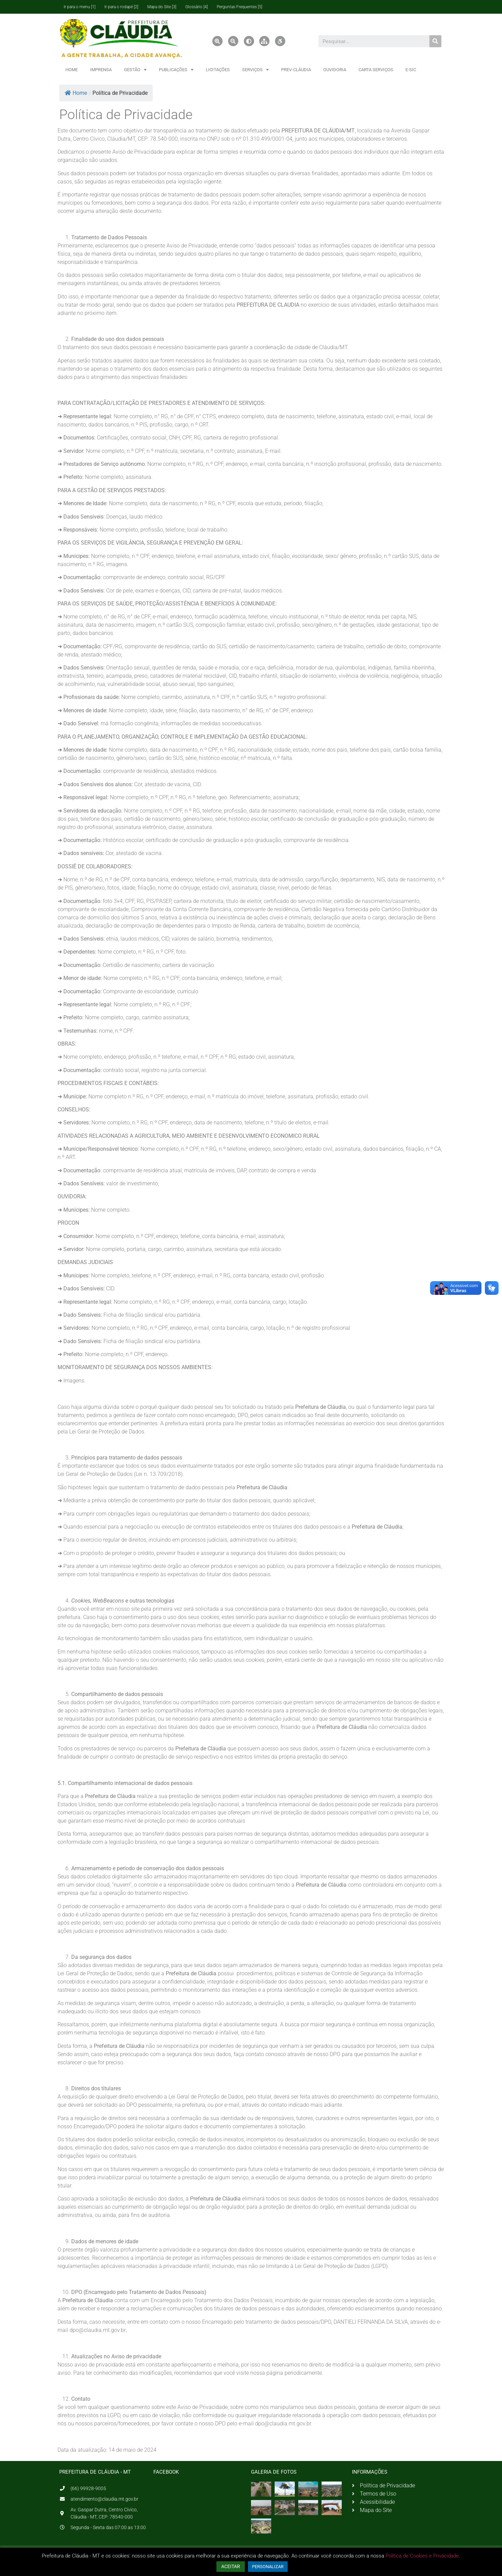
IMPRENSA (101, 69)
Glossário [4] (196, 6)
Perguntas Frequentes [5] (239, 6)
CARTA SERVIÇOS (376, 69)
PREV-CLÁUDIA (296, 69)
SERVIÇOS (255, 69)
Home (76, 93)
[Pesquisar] (435, 41)
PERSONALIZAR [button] (268, 2566)
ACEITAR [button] (230, 2566)
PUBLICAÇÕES (176, 69)
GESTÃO (135, 69)
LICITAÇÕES (218, 69)
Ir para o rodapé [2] (121, 6)
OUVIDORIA (334, 69)
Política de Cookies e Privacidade (422, 2556)
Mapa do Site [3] (161, 6)
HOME (71, 69)
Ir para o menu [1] (80, 6)
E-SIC (410, 69)
